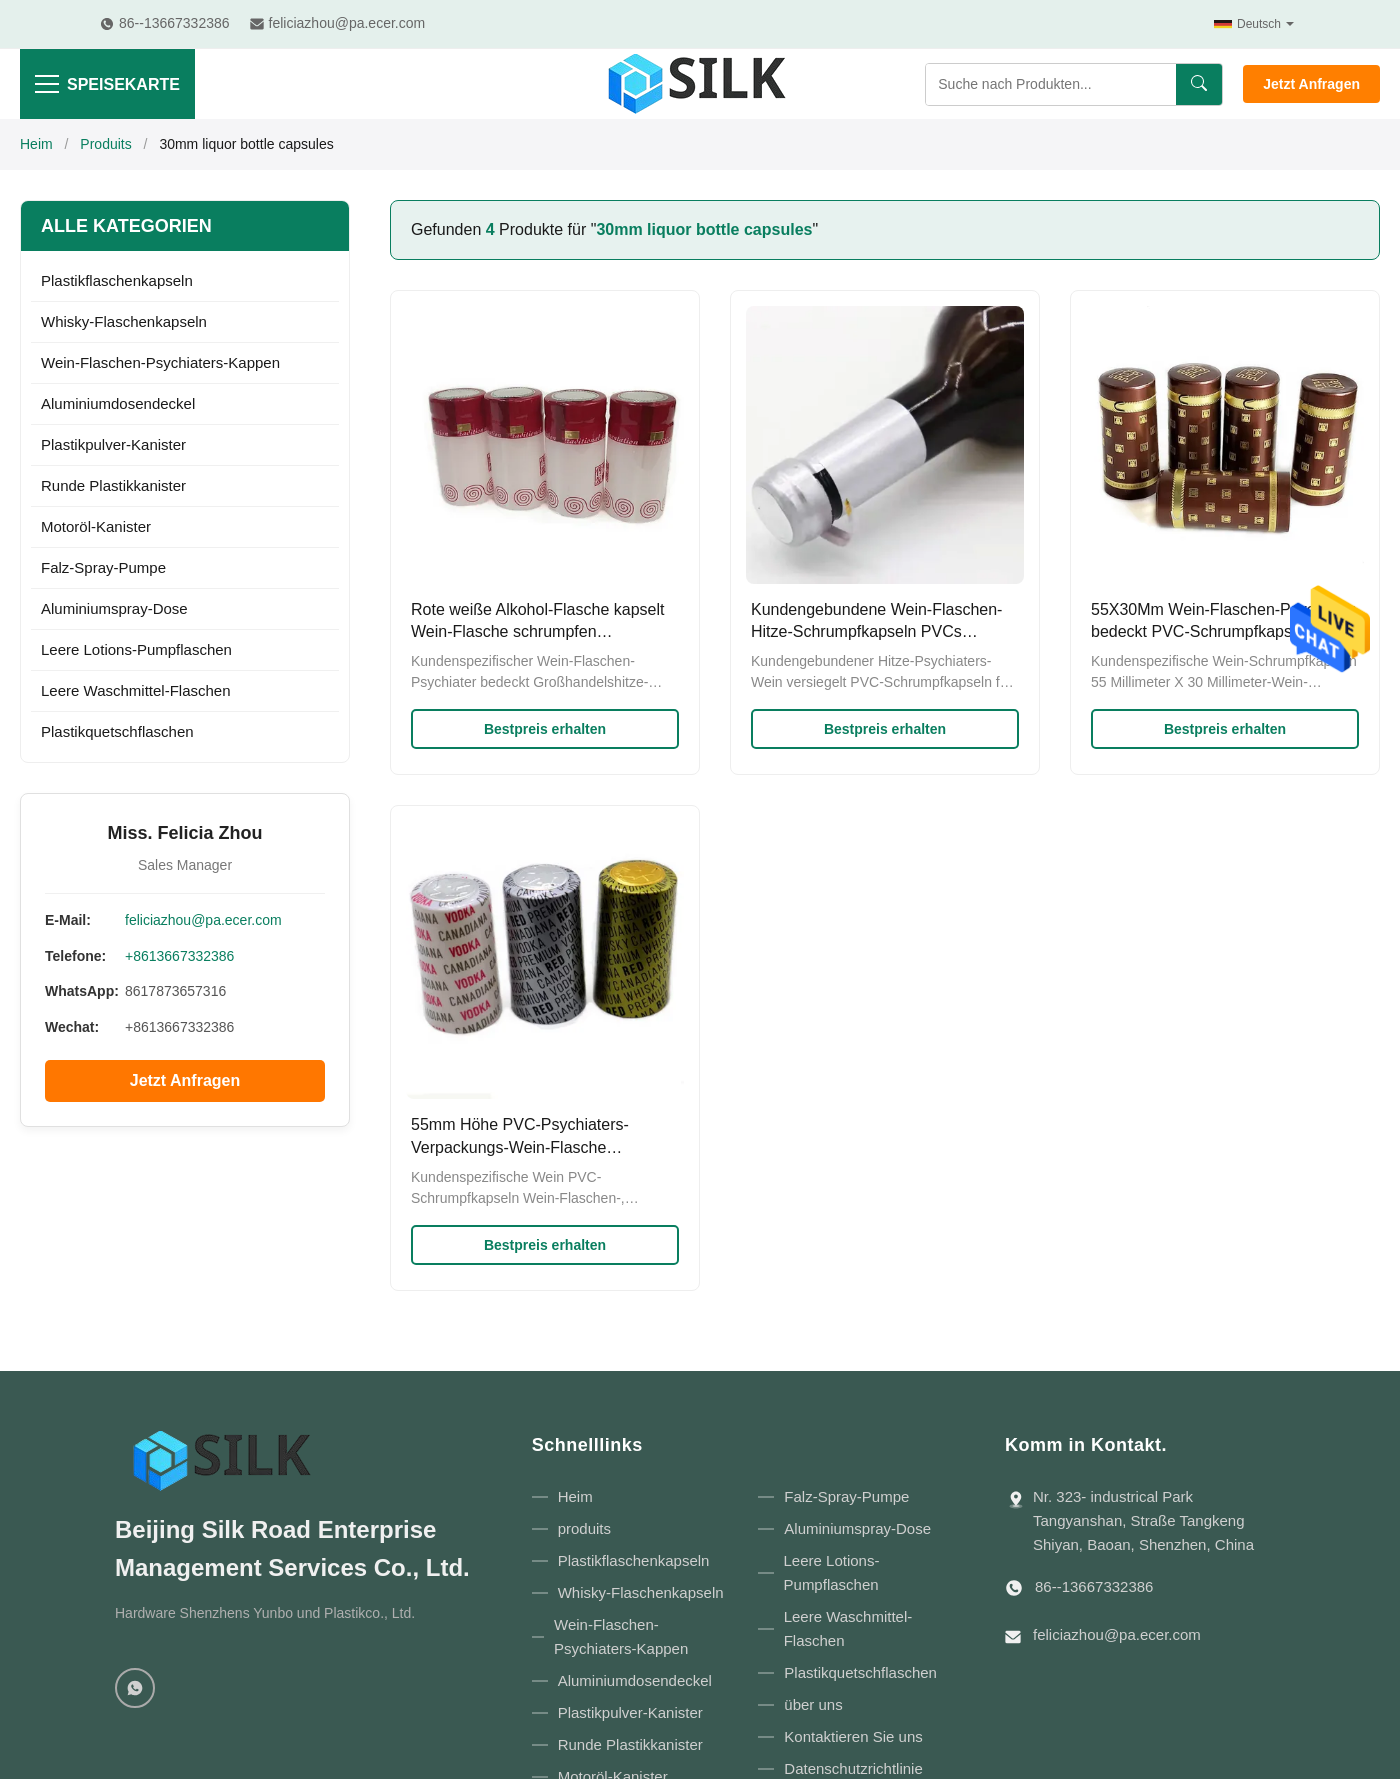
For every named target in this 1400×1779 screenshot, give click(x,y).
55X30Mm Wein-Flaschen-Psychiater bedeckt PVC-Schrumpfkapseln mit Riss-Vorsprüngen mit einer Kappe (1223, 632)
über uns (813, 1704)
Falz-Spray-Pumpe (103, 567)
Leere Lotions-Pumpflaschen (136, 649)
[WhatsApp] (135, 1688)
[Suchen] (1199, 84)
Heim (36, 144)
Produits (105, 144)
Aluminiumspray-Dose (114, 608)
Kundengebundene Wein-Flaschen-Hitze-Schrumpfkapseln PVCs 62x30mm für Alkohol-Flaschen (876, 632)
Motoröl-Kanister (96, 526)
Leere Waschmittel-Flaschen (136, 690)
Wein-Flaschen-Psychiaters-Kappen (160, 362)
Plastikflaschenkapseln (117, 280)
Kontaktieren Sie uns (853, 1736)
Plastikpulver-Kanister (113, 444)
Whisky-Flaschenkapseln (124, 321)
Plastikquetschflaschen (117, 731)
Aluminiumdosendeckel (118, 403)
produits (584, 1528)
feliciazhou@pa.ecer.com (203, 920)
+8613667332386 (179, 956)
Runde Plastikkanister (113, 485)
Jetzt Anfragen (1311, 84)
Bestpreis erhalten (545, 729)
